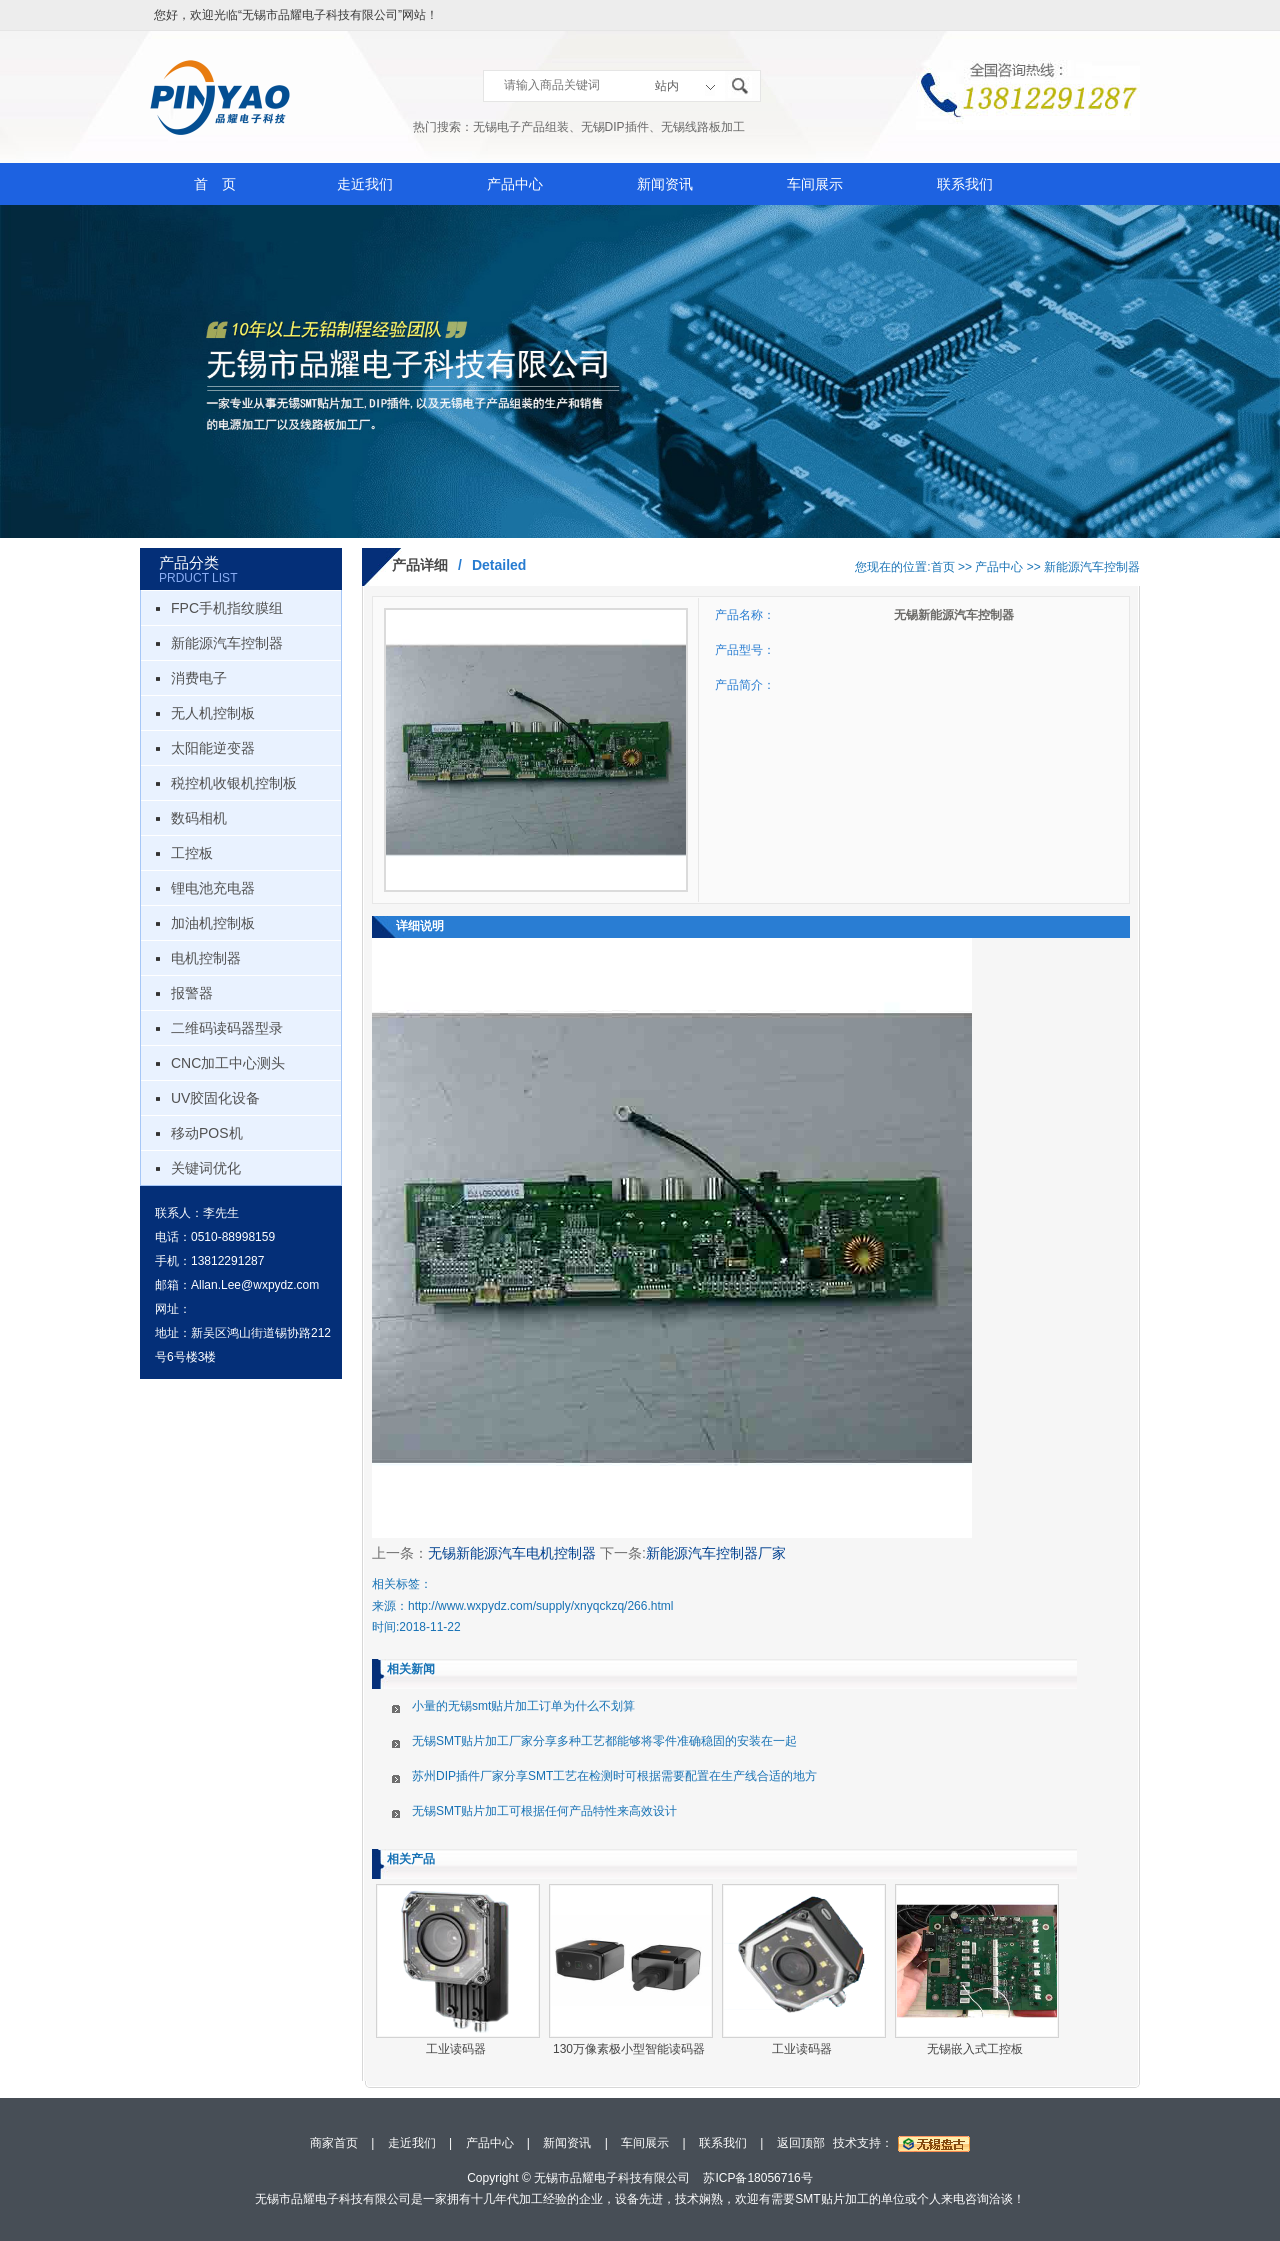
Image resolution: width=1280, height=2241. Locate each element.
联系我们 (965, 184)
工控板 (192, 853)
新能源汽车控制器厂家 (716, 1553)
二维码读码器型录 (227, 1028)
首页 (943, 567)
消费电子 (199, 678)
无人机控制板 (213, 713)
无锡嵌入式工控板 (975, 2049)
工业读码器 (456, 2049)
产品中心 (515, 184)
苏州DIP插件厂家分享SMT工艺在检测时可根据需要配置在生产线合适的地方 (614, 1776)
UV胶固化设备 (215, 1098)
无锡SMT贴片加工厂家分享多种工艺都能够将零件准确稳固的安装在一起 (604, 1741)
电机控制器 (206, 958)
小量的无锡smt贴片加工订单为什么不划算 (523, 1706)
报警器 (192, 993)
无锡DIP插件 (615, 127)
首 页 (215, 184)
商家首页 (334, 2143)
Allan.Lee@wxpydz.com (255, 1285)
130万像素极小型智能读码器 (629, 2049)
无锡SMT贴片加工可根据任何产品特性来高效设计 (544, 1811)
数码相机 (199, 818)
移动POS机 (207, 1133)
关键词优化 (206, 1168)
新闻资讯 (665, 184)
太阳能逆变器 (213, 748)
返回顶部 (801, 2143)
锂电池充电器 (213, 888)
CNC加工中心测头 (228, 1063)
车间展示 (815, 184)
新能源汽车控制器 (227, 643)
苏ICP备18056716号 (757, 2178)
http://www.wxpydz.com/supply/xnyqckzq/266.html (540, 1606)
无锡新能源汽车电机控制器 (512, 1553)
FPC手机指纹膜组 (227, 608)
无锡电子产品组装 (521, 127)
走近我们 (365, 184)
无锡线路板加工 (703, 127)
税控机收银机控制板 (234, 783)
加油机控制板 (213, 923)
